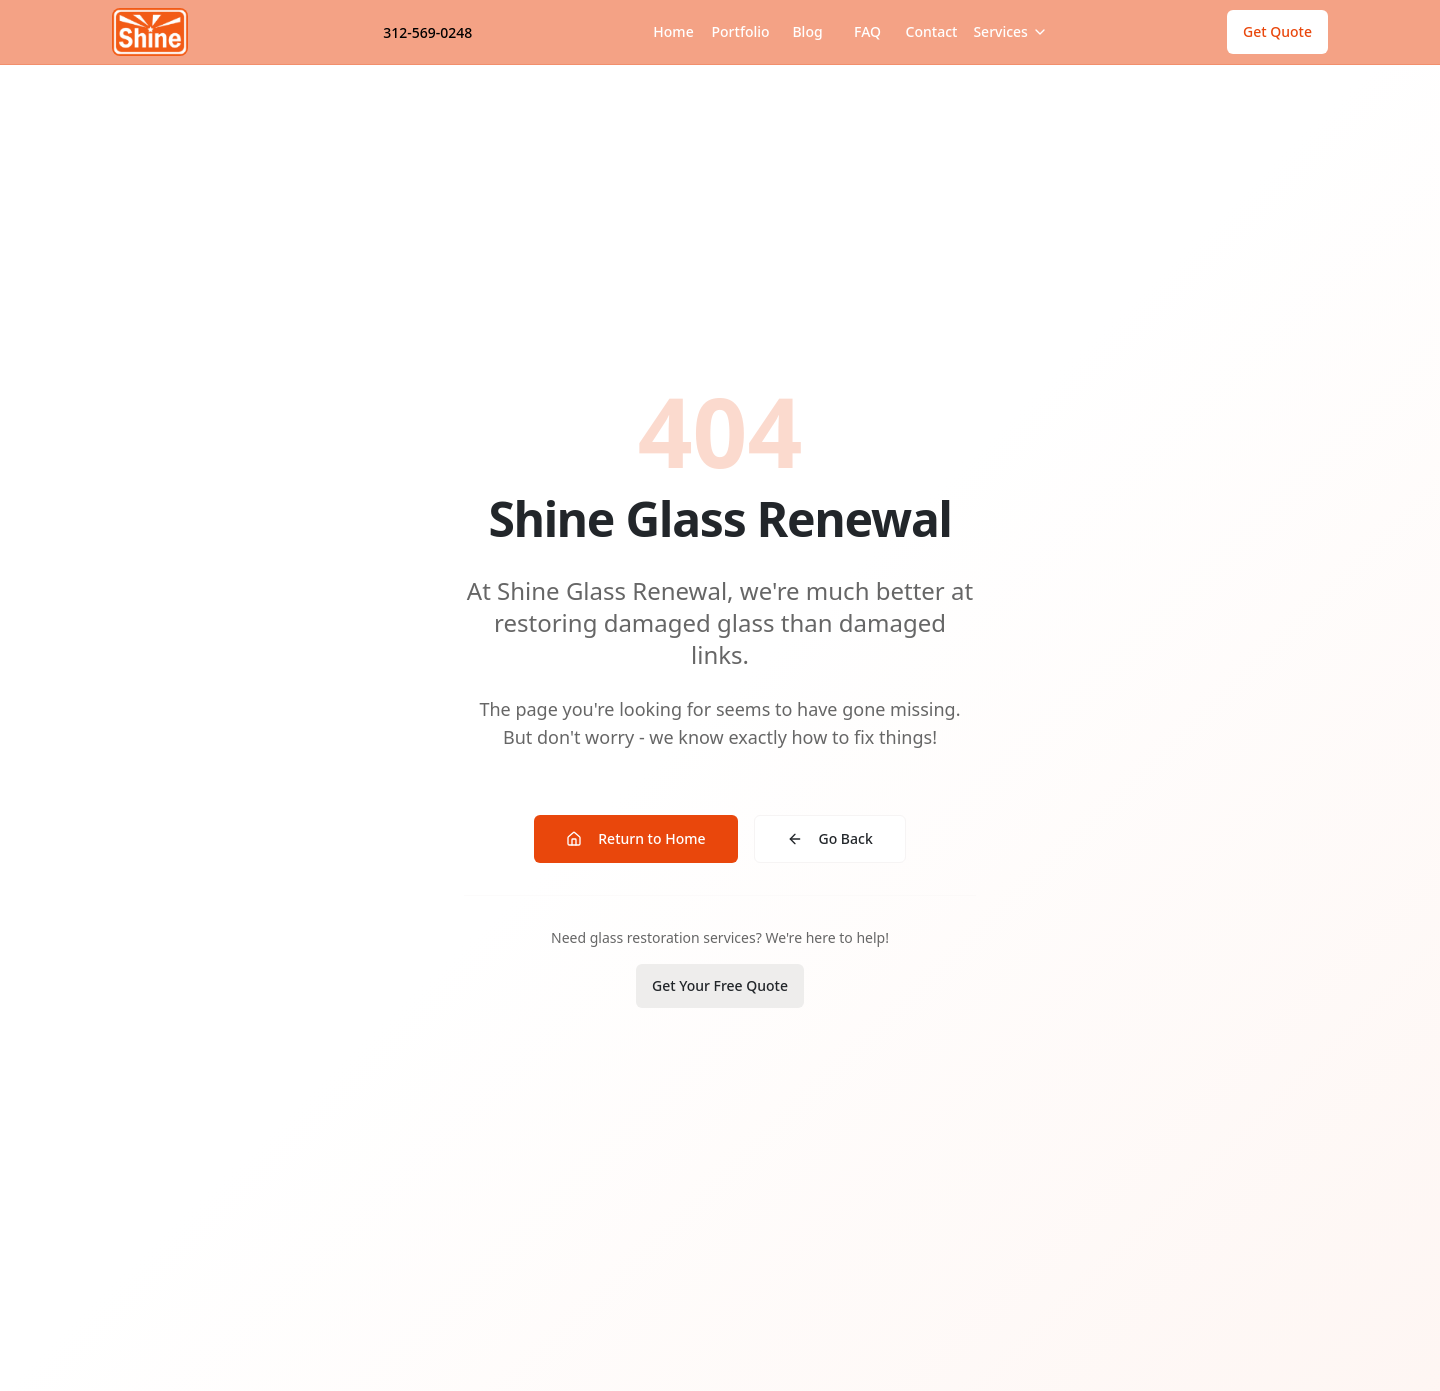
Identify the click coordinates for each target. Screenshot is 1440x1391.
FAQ (867, 31)
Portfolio (741, 31)
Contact (932, 31)
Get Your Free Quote (720, 985)
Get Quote (1277, 31)
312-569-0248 (427, 32)
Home (673, 31)
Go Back (830, 838)
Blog (807, 31)
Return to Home (635, 838)
